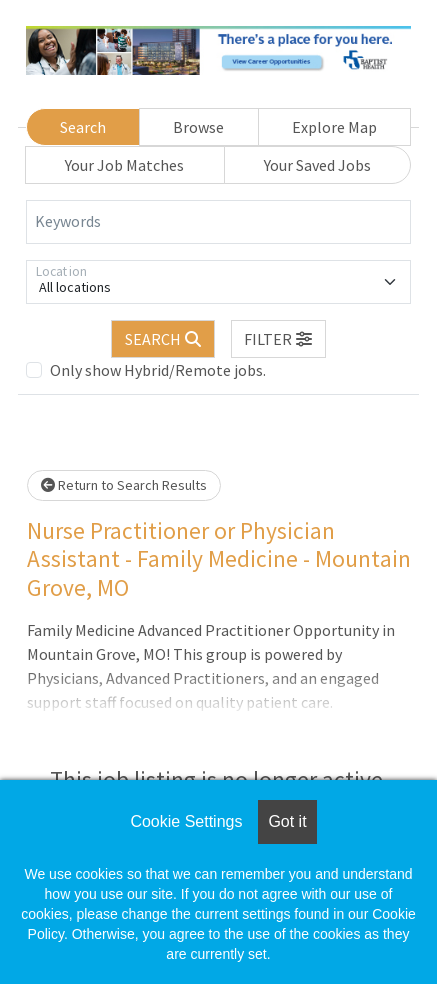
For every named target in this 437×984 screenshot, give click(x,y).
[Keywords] (218, 222)
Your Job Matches (124, 165)
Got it (287, 821)
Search (83, 127)
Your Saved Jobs (317, 165)
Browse (198, 127)
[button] (279, 339)
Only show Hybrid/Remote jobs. (158, 370)
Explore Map (334, 127)
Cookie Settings (186, 821)
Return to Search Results (124, 485)
